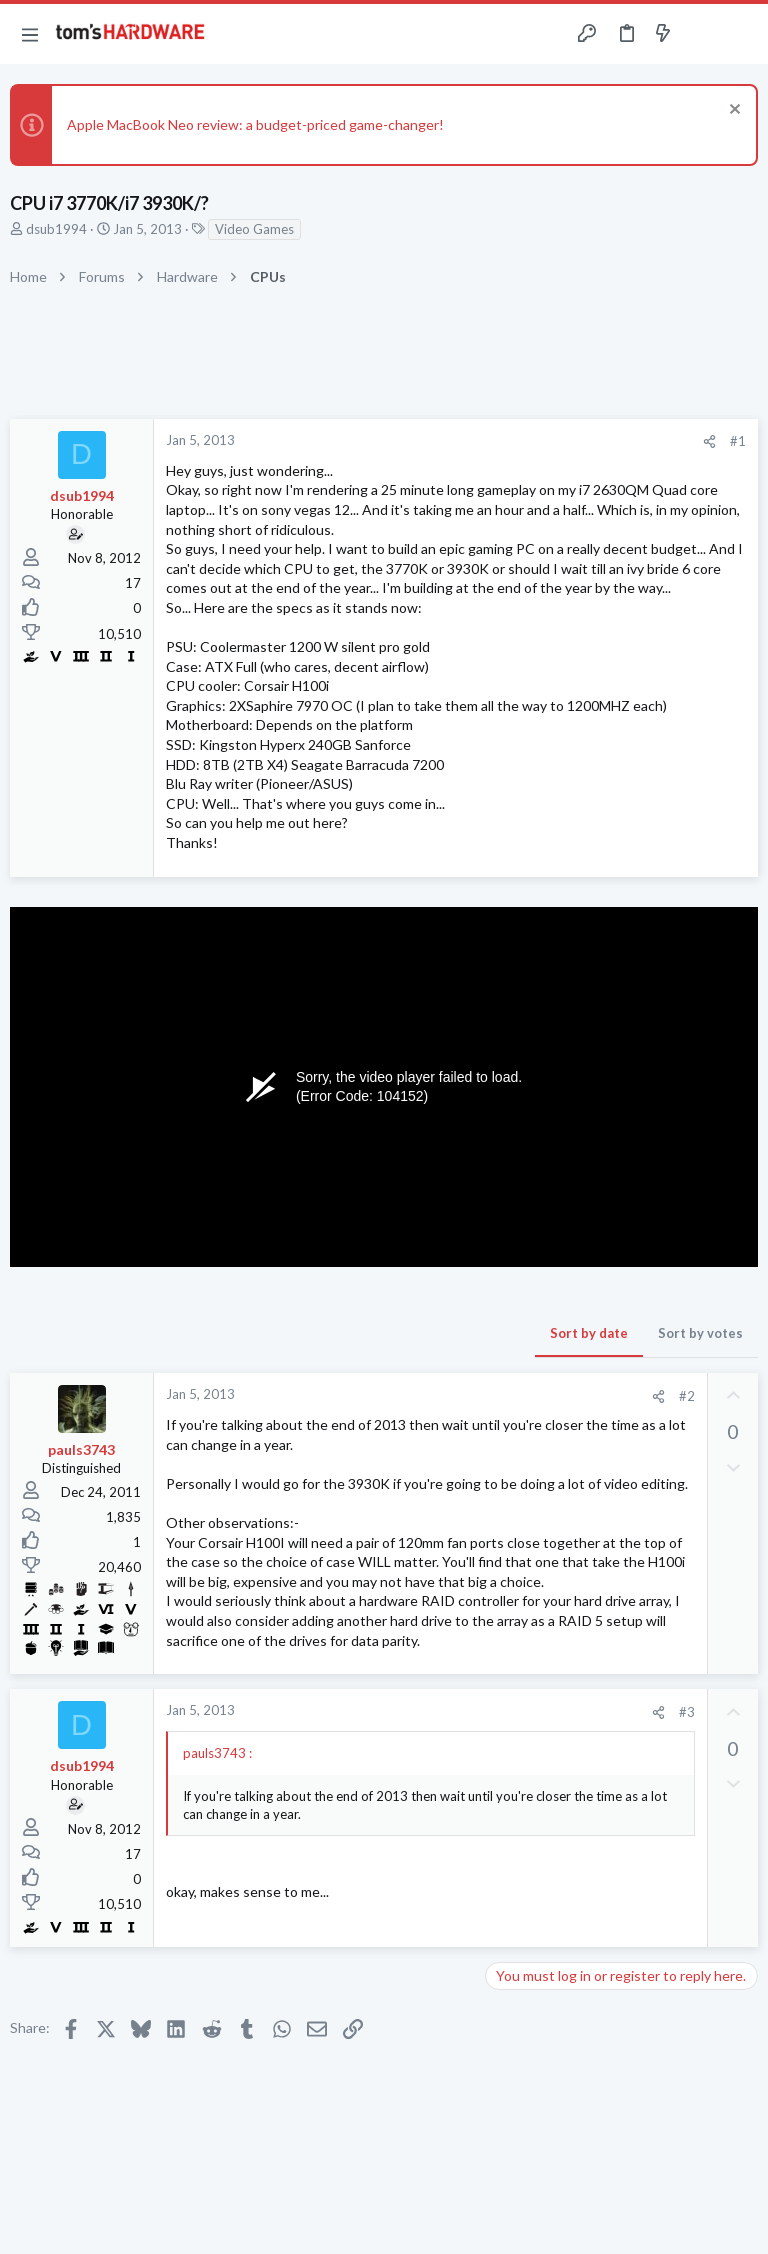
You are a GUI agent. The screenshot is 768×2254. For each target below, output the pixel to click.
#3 (687, 1712)
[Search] (741, 34)
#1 (738, 441)
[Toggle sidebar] (702, 34)
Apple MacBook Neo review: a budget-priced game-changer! (255, 124)
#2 (687, 1396)
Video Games (254, 229)
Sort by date (589, 1333)
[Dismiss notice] (732, 111)
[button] (30, 34)
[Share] (709, 441)
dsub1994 (56, 229)
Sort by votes (700, 1333)
